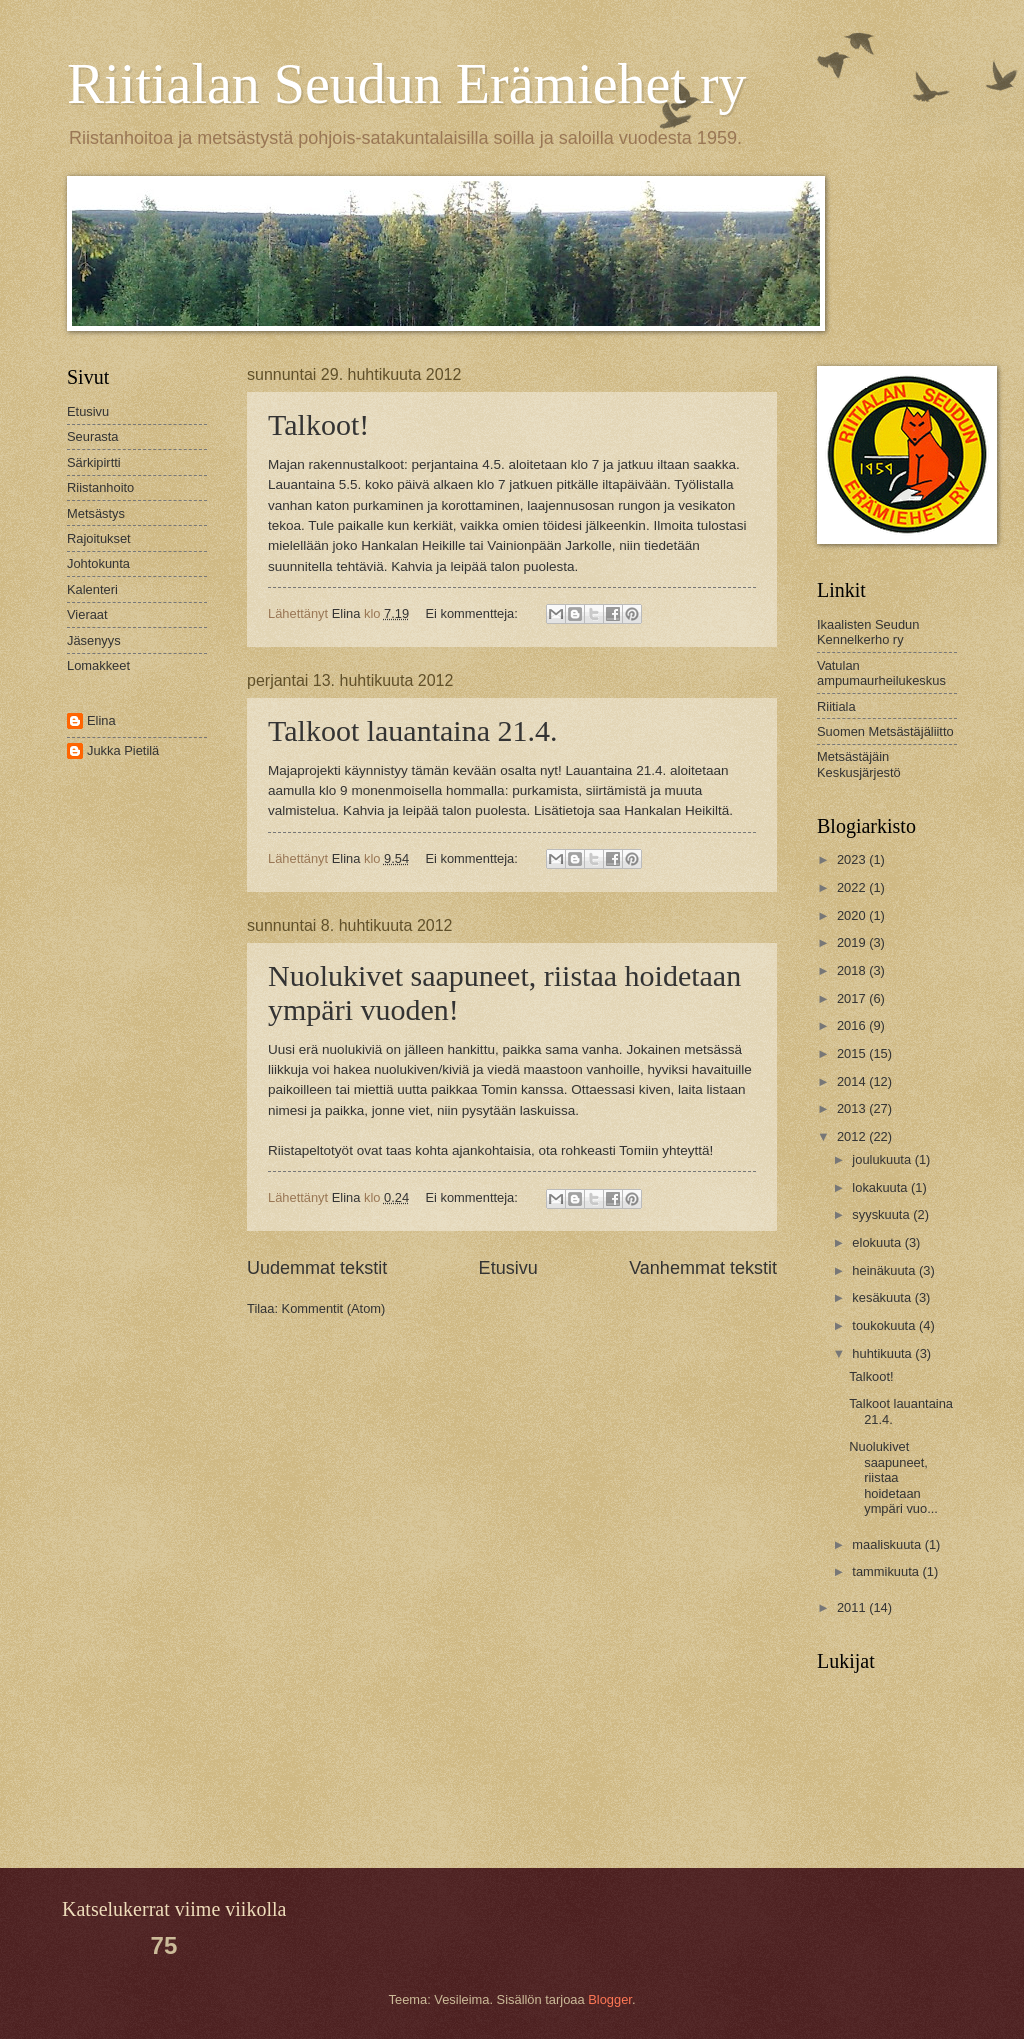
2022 (853, 887)
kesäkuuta (883, 1297)
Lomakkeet (98, 665)
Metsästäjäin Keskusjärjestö (859, 764)
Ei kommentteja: (474, 613)
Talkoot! (318, 424)
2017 (853, 998)
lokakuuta (881, 1187)
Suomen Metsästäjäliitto (885, 731)
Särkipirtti (94, 462)
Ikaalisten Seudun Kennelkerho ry (868, 632)
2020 (853, 915)
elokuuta (878, 1242)
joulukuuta (883, 1159)
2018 (853, 970)
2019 (853, 942)
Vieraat (87, 614)
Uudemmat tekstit (317, 1268)
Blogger (610, 1999)
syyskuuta (882, 1214)
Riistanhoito (100, 487)
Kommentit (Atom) (334, 1308)
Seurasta (93, 436)
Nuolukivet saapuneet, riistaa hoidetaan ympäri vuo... (893, 1477)
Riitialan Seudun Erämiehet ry (407, 84)
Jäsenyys (94, 640)
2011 (853, 1607)
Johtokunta (98, 563)
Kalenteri (92, 589)
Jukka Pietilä (123, 750)
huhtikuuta (883, 1353)
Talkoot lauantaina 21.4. (412, 730)
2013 (853, 1108)
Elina (101, 720)
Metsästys (96, 513)
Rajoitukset (99, 538)
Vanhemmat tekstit (703, 1268)
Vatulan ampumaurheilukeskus (881, 673)
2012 (853, 1136)
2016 (853, 1025)
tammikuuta (887, 1571)
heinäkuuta (885, 1270)
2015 (853, 1053)
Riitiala (836, 706)
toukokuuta (885, 1325)
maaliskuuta (888, 1544)
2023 (853, 859)
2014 (853, 1081)
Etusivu (508, 1268)
